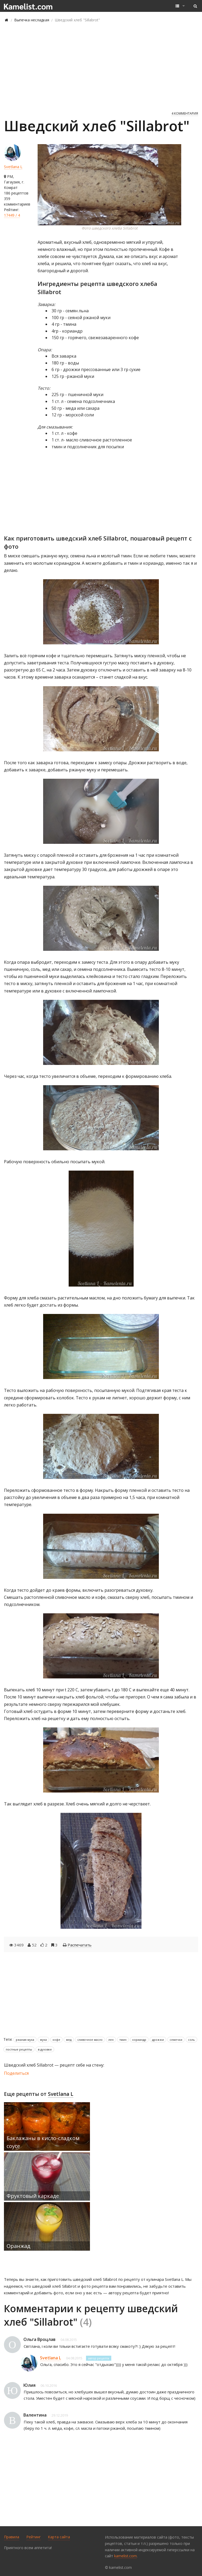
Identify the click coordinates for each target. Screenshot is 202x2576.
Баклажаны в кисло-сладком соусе (43, 2142)
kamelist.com (125, 2555)
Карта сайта (59, 2536)
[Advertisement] (101, 66)
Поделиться (16, 2073)
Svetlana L (13, 166)
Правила (11, 2536)
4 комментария (184, 113)
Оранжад (18, 2245)
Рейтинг (33, 2536)
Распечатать (80, 1944)
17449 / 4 (12, 215)
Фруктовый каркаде (33, 2195)
